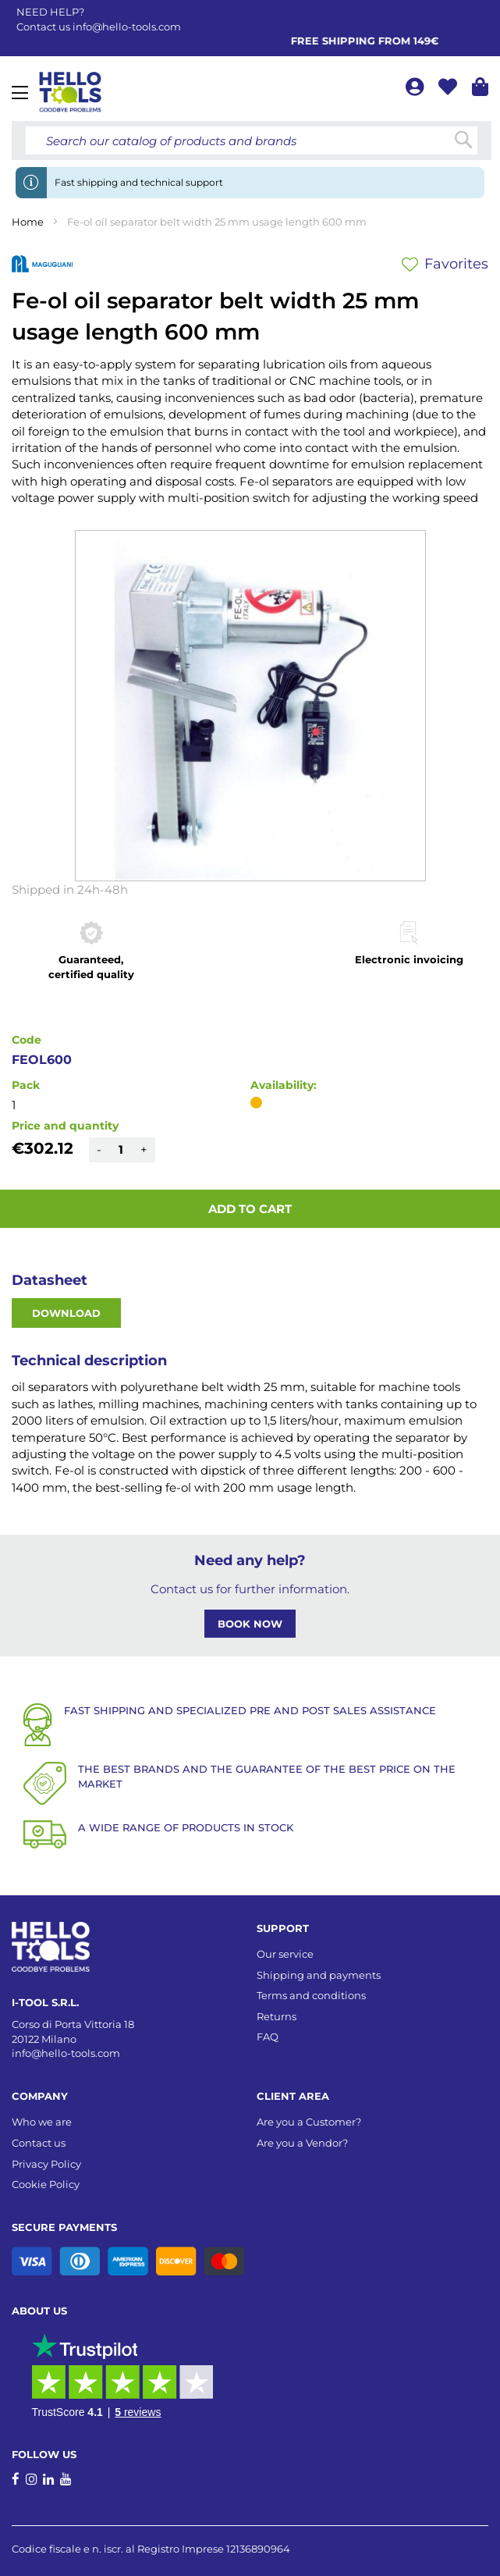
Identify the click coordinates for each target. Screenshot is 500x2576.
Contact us (39, 2143)
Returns (276, 2016)
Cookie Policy (46, 2184)
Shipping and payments (319, 1975)
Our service (285, 1954)
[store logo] (70, 92)
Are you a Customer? (309, 2121)
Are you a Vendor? (302, 2143)
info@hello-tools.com (127, 26)
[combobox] (251, 140)
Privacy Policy (46, 2164)
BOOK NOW (250, 1623)
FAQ (267, 2036)
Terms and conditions (311, 1995)
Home (28, 221)
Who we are (42, 2121)
